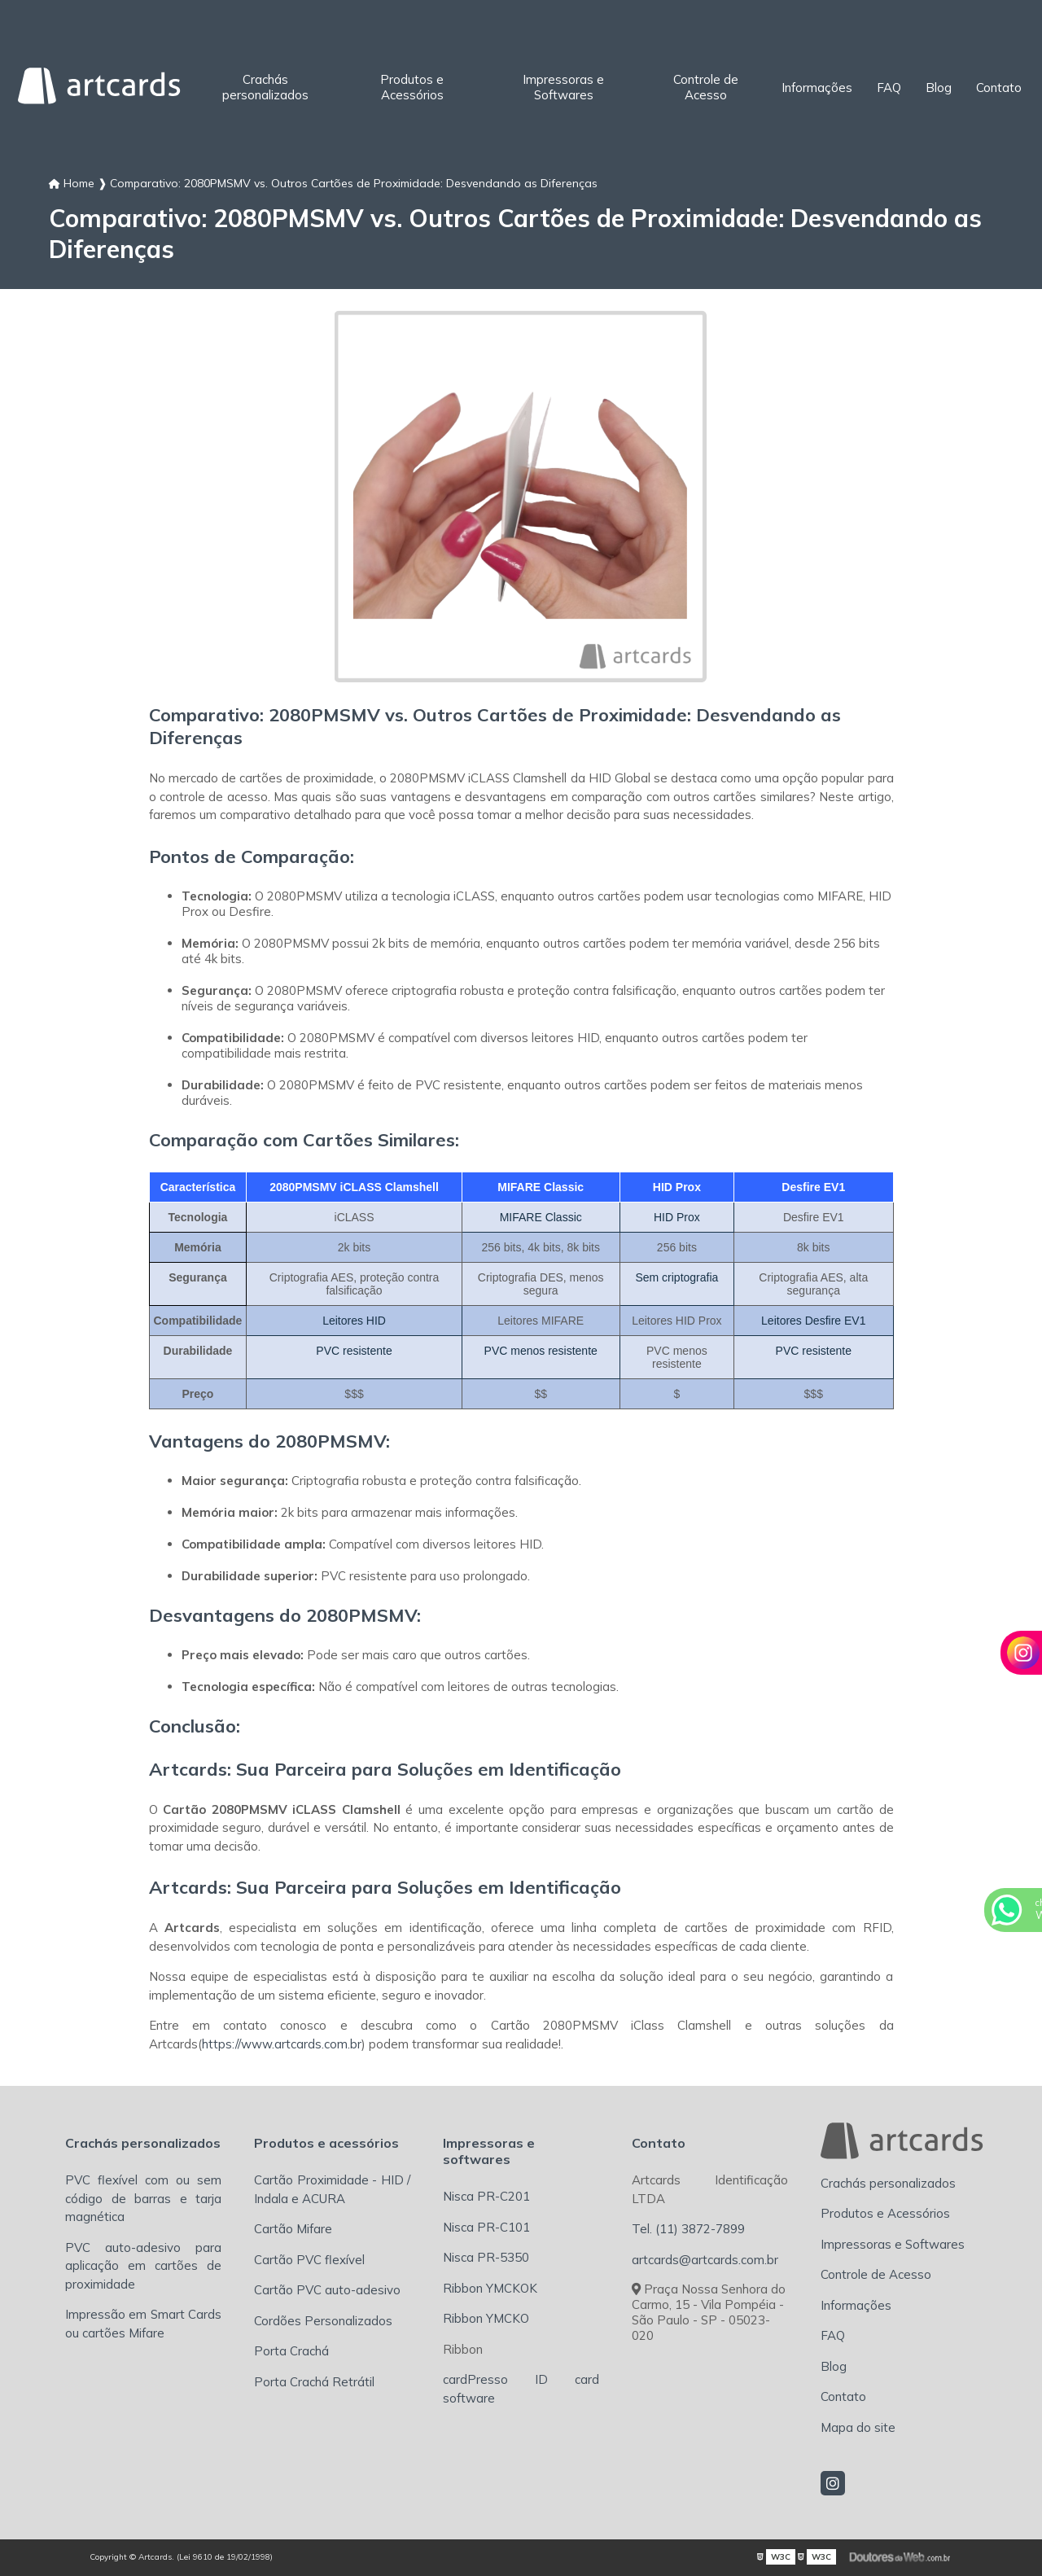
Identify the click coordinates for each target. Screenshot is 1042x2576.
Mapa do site (858, 2427)
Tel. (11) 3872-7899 (688, 2228)
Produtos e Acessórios (412, 87)
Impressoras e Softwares (563, 87)
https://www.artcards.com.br (281, 2044)
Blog (939, 87)
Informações (817, 87)
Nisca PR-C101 (486, 2227)
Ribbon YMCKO (486, 2318)
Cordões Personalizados (323, 2320)
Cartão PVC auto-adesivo (327, 2290)
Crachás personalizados (265, 87)
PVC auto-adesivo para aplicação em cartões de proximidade (143, 2266)
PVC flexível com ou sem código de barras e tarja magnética (143, 2198)
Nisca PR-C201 (486, 2196)
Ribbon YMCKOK (490, 2288)
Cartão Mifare (293, 2228)
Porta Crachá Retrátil (314, 2382)
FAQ (889, 87)
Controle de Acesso (705, 87)
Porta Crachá (291, 2351)
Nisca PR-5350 (486, 2257)
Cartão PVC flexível (309, 2259)
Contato (999, 87)
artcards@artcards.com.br (705, 2259)
